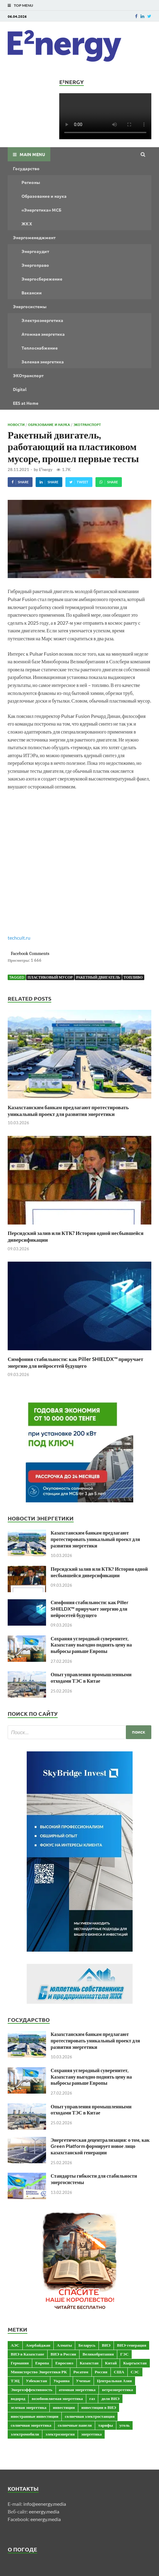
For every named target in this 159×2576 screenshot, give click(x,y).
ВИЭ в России (63, 2354)
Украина (61, 2380)
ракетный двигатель (98, 977)
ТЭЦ (15, 2380)
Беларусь (86, 2345)
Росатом (80, 2371)
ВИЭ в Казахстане (27, 2354)
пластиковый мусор (50, 977)
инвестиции (64, 2407)
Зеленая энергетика (42, 361)
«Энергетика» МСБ (41, 210)
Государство (26, 168)
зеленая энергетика (28, 2407)
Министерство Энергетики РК (39, 2371)
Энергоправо (35, 265)
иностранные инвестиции (34, 2416)
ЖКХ (26, 223)
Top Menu (23, 5)
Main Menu (32, 154)
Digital (19, 389)
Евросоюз (64, 2362)
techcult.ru (19, 938)
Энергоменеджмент (34, 237)
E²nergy (45, 469)
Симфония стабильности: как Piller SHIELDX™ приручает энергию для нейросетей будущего (75, 1362)
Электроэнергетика (42, 320)
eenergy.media (44, 2511)
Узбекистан (36, 2380)
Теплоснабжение (39, 348)
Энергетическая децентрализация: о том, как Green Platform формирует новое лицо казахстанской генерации (100, 2146)
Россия (101, 2371)
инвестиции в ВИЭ (98, 2407)
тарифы (105, 2425)
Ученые (83, 2380)
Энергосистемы (30, 306)
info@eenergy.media (44, 2504)
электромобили (25, 2434)
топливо (133, 977)
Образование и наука (44, 196)
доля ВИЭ (110, 2398)
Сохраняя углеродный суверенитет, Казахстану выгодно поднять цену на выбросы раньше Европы (91, 1644)
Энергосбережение (41, 279)
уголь (124, 2425)
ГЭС (124, 2354)
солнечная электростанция (89, 2416)
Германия (20, 2362)
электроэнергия (60, 2434)
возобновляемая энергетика (57, 2398)
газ (92, 2398)
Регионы (30, 182)
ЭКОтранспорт (28, 375)
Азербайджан (38, 2345)
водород (18, 2398)
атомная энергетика (77, 2389)
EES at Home (25, 403)
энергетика (91, 2434)
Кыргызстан (134, 2362)
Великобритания (98, 2354)
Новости (16, 424)
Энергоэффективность (31, 2389)
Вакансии (31, 292)
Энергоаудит (35, 251)
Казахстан (89, 2362)
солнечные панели (75, 2425)
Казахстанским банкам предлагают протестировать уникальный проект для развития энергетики (68, 1110)
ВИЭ (106, 2345)
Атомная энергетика (43, 334)
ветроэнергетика (117, 2389)
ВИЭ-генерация (131, 2345)
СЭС (135, 2371)
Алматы (64, 2345)
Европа (42, 2362)
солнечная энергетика (31, 2425)
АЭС (15, 2345)
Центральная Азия (114, 2380)
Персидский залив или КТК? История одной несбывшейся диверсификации (99, 1572)
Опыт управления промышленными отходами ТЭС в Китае (91, 1677)
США (119, 2371)
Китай (111, 2362)
